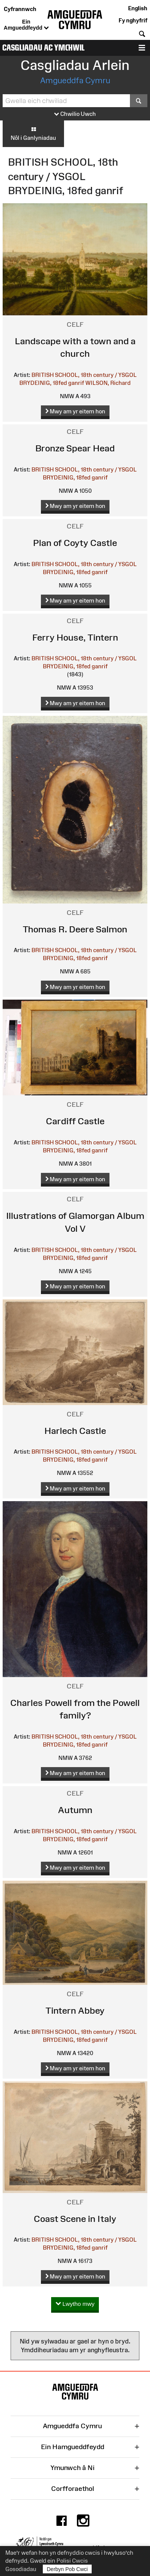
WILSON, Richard (108, 383)
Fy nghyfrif (133, 20)
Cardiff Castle (75, 1121)
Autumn (75, 1810)
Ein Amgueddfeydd (26, 25)
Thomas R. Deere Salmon (75, 929)
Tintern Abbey (75, 2010)
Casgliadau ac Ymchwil (43, 48)
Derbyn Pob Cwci (67, 2569)
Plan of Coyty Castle (75, 543)
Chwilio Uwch (75, 114)
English (137, 8)
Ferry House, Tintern (75, 637)
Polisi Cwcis (72, 2560)
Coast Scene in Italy (75, 2219)
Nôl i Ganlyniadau (33, 133)
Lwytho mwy (75, 2304)
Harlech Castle (75, 1431)
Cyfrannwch (20, 9)
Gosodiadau (20, 2569)
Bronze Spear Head (75, 448)
